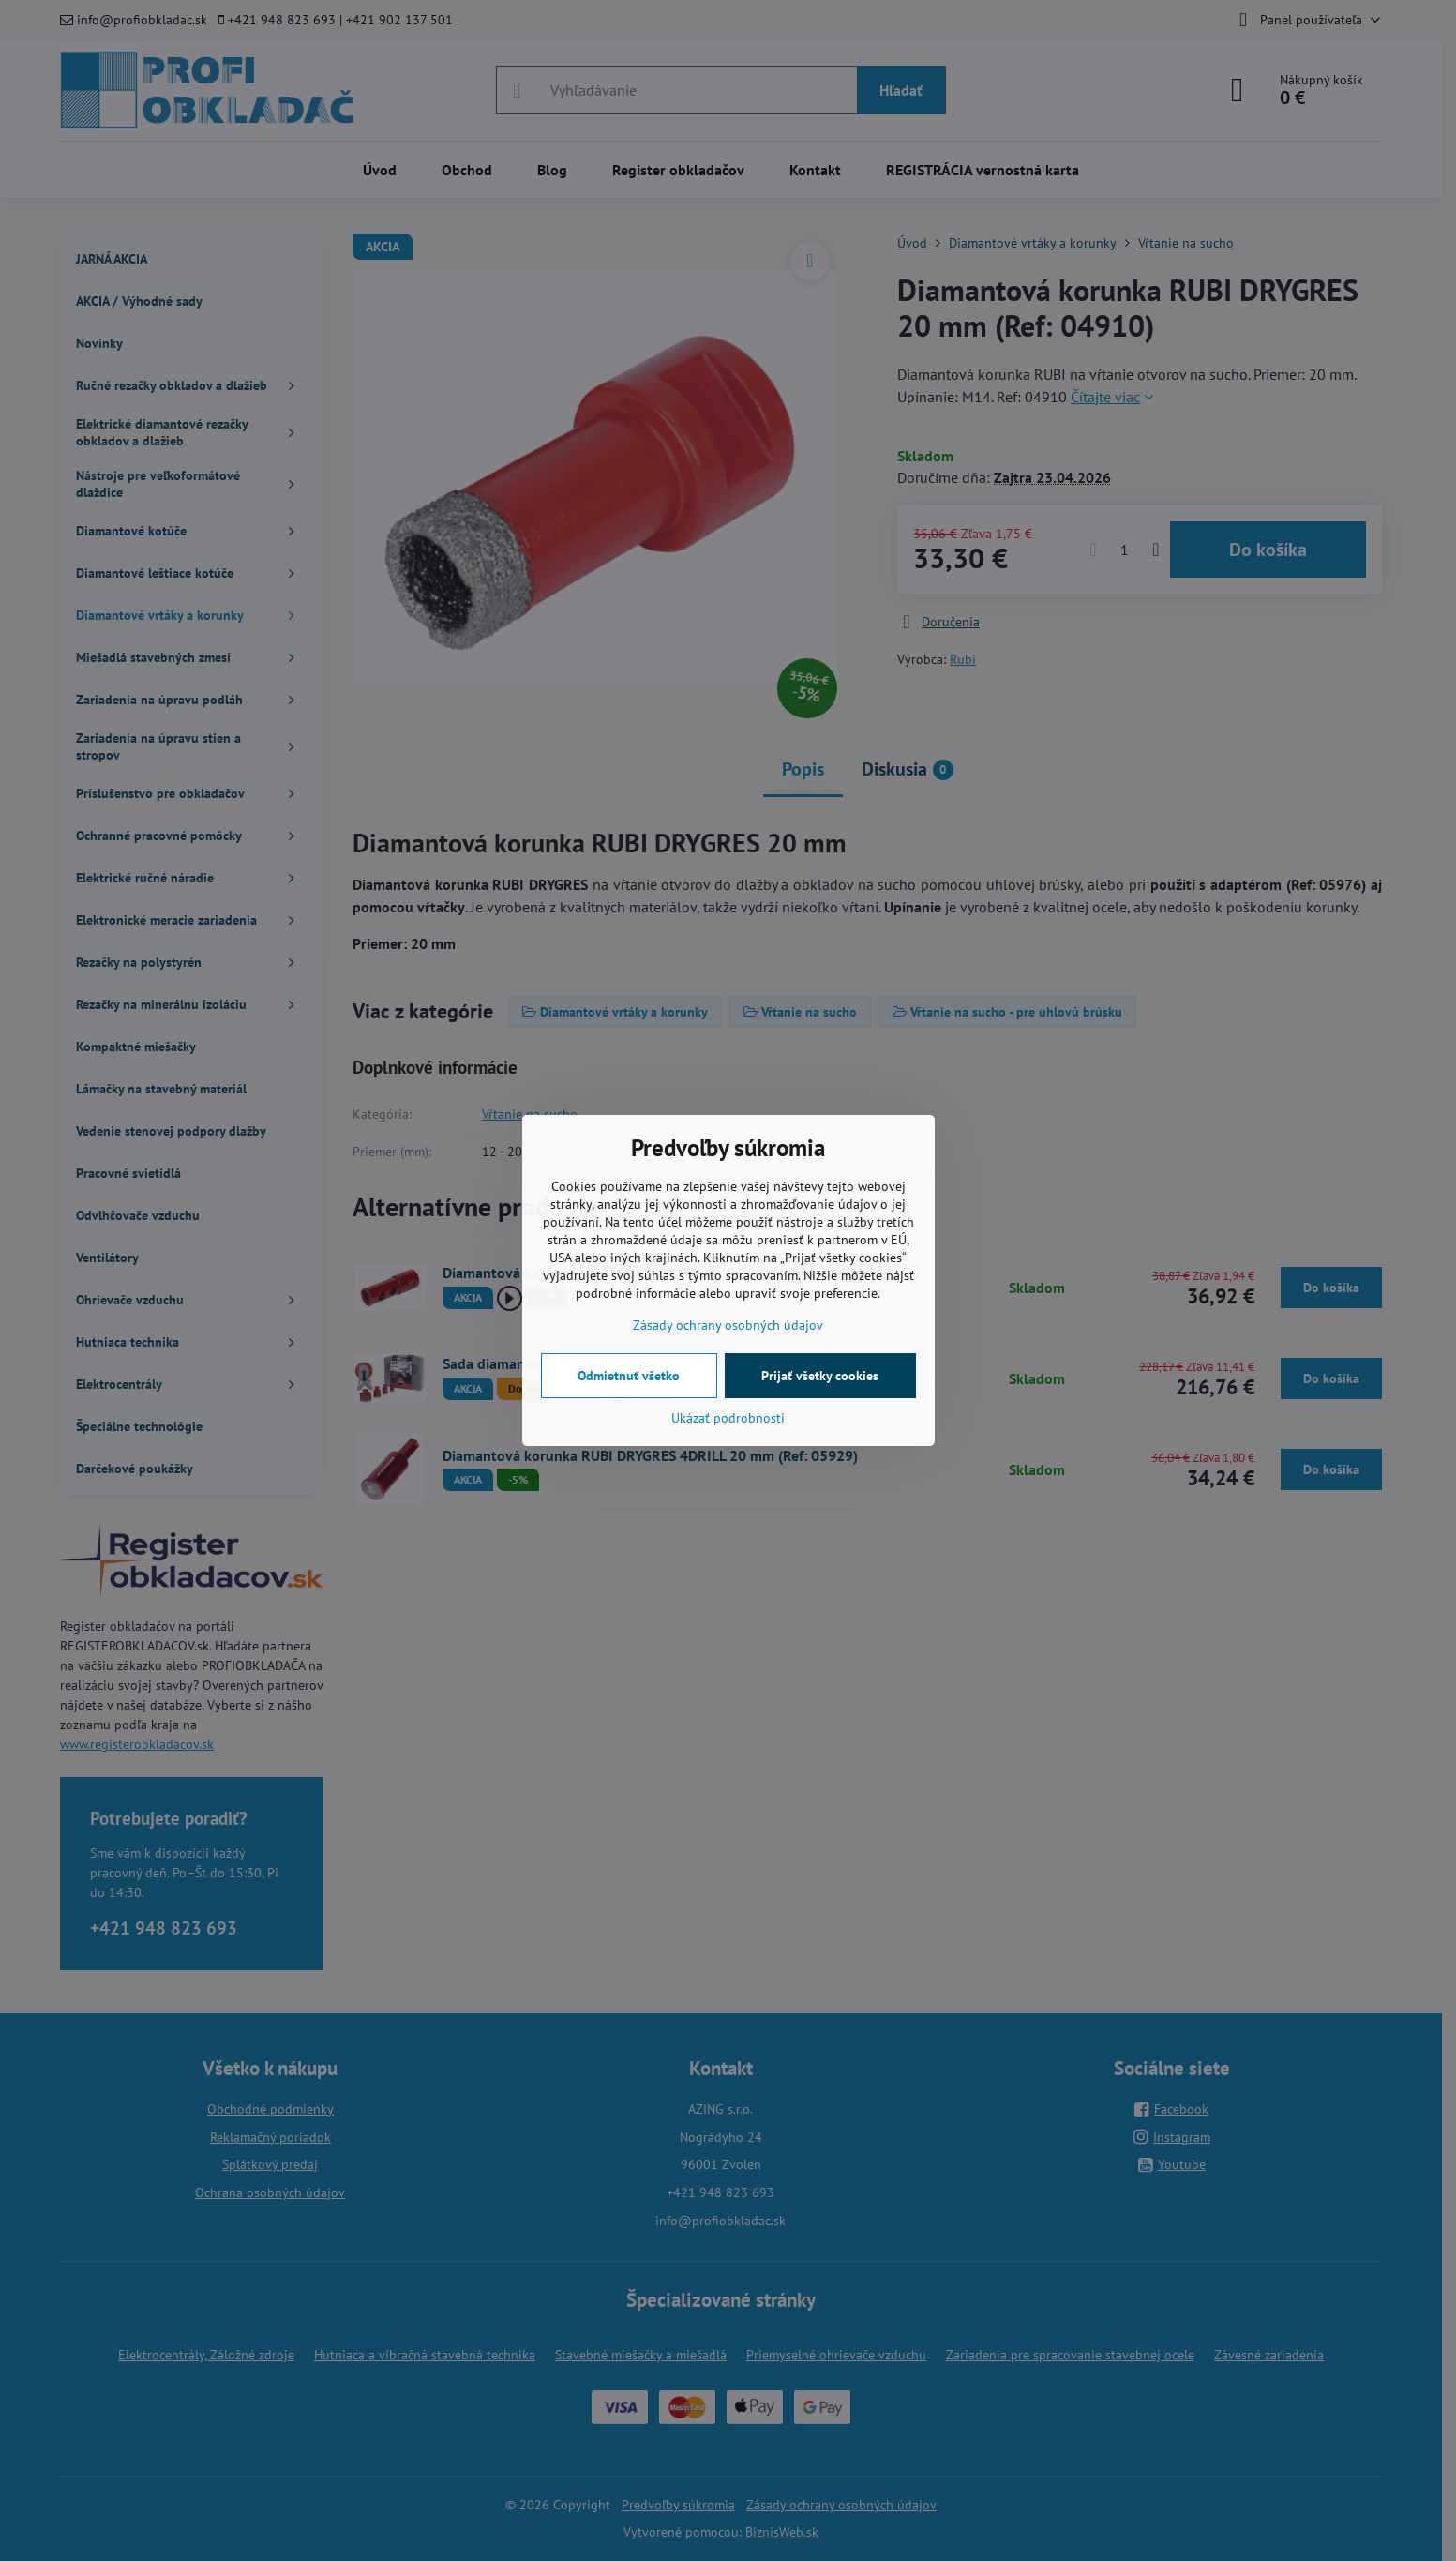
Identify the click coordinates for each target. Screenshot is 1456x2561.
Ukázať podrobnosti (728, 1417)
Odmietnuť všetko (629, 1375)
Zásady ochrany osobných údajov (728, 1325)
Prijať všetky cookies (819, 1375)
